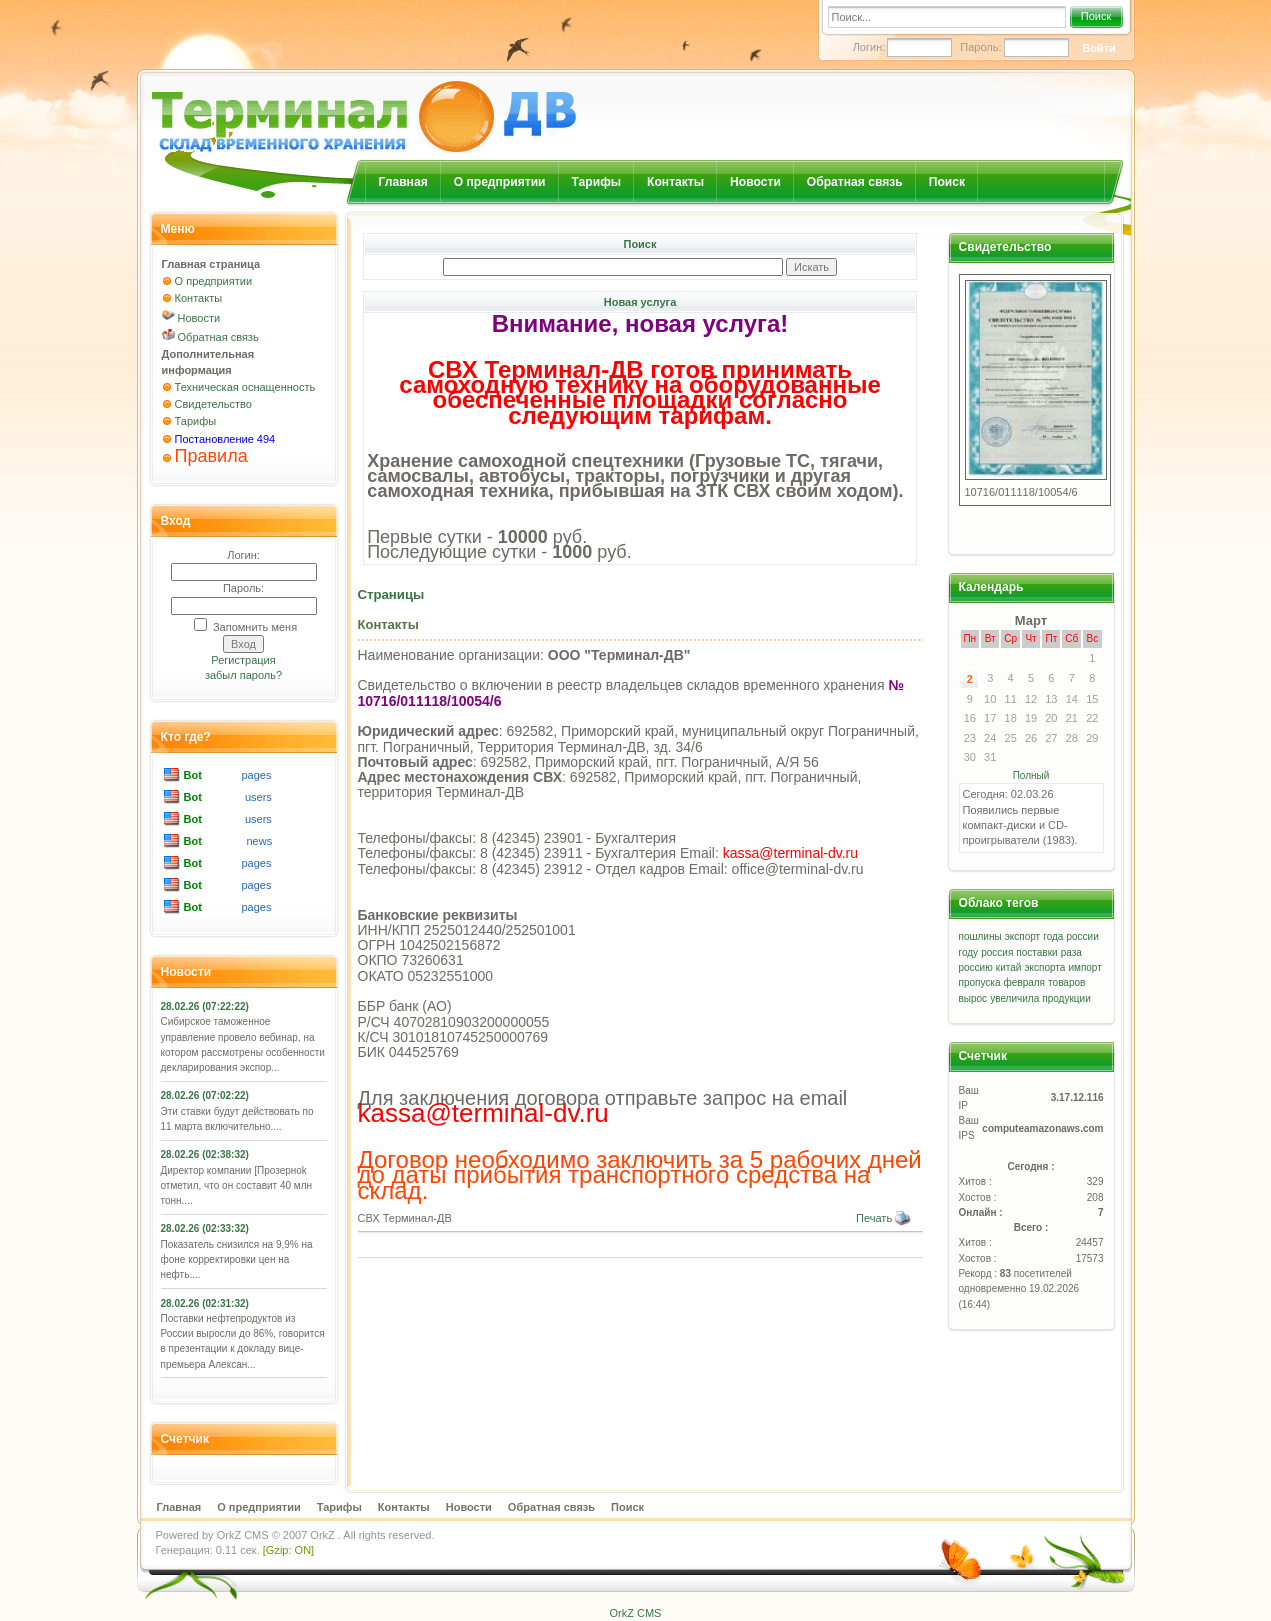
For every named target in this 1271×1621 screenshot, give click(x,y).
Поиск (1096, 16)
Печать (883, 1218)
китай (1009, 967)
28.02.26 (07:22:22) (205, 1006)
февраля (1024, 982)
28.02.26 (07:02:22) (205, 1095)
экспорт (1023, 936)
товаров (1066, 982)
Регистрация (243, 660)
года (1053, 936)
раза (1071, 952)
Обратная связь (855, 182)
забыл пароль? (243, 675)
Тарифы (597, 182)
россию (976, 967)
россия (997, 952)
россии (1083, 936)
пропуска (980, 982)
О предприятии (500, 182)
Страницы (391, 594)
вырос (973, 998)
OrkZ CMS (243, 1535)
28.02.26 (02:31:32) (205, 1303)
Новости (755, 182)
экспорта (1044, 967)
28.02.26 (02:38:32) (205, 1154)
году (969, 952)
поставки (1036, 952)
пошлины (980, 936)
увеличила (1014, 998)
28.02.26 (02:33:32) (205, 1228)
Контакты (675, 182)
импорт (1084, 967)
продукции (1066, 998)
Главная (403, 182)
